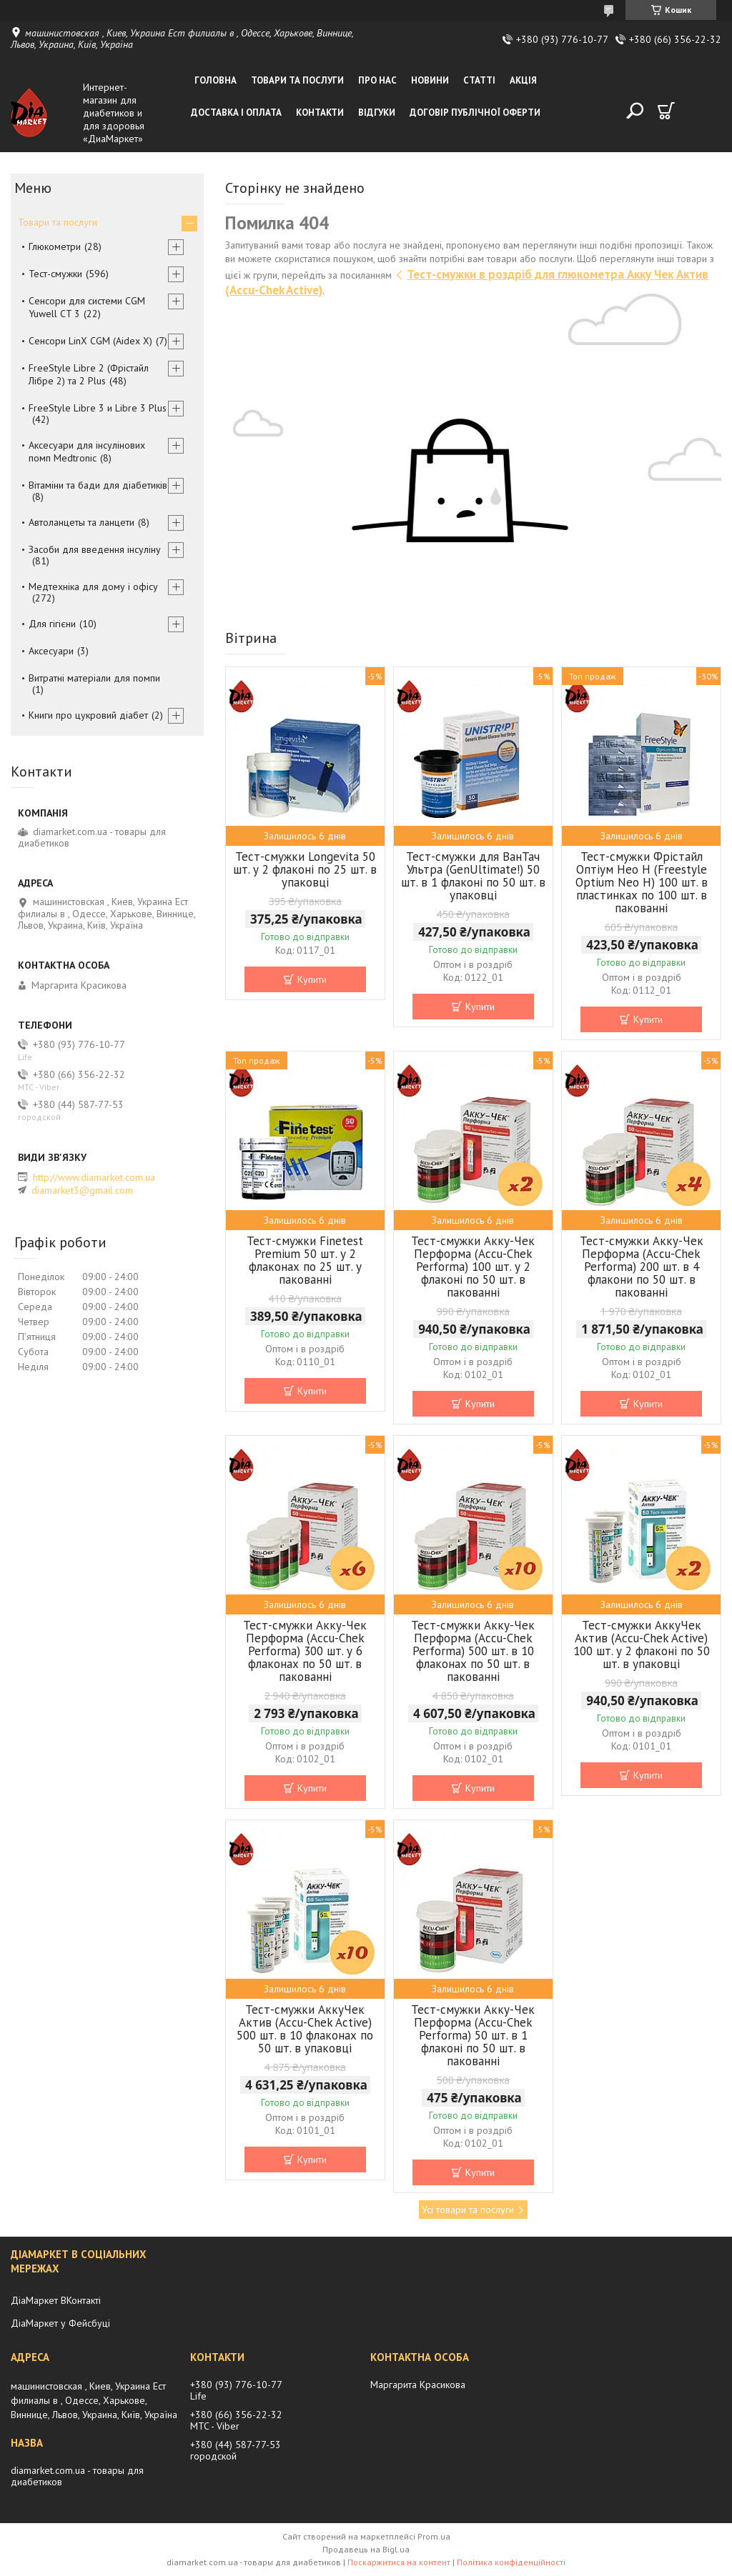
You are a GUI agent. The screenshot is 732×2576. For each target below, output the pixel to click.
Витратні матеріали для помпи (94, 678)
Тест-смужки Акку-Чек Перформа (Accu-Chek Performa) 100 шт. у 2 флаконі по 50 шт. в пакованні (473, 1266)
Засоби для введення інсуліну (95, 549)
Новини (430, 80)
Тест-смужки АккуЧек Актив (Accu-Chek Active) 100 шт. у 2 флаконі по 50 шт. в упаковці (641, 1644)
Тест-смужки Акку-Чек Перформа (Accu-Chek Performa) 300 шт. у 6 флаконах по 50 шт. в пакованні (305, 1651)
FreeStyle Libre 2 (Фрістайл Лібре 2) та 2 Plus (89, 374)
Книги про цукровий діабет (88, 715)
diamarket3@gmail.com (82, 1190)
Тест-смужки (55, 273)
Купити (312, 979)
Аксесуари (51, 650)
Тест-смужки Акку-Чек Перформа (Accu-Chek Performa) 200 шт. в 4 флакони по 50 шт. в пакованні (641, 1266)
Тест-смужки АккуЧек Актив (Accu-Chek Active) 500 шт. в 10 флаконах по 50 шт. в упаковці (305, 2029)
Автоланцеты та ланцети (81, 522)
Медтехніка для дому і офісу (93, 586)
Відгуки (376, 112)
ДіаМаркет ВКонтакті (56, 2300)
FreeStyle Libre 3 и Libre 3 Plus (98, 407)
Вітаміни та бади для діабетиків (98, 485)
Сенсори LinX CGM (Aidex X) (90, 340)
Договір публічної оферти (475, 112)
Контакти (320, 112)
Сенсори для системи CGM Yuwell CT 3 (87, 307)
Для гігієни (52, 623)
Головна (215, 80)
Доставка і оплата (236, 112)
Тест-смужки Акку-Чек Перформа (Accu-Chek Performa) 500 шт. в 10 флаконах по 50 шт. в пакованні (473, 1651)
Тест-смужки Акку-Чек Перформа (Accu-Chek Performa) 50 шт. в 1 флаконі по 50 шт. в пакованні (473, 2035)
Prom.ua (433, 2536)
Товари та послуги (297, 80)
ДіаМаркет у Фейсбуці (60, 2323)
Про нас (377, 80)
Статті (479, 80)
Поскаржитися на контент (398, 2562)
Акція (523, 80)
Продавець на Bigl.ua (366, 2549)
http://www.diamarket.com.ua (94, 1177)
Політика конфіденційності (511, 2562)
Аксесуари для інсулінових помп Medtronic (87, 451)
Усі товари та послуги (468, 2209)
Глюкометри (55, 246)
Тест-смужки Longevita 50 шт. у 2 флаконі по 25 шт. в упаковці (305, 869)
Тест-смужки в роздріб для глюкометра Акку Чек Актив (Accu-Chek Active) (466, 282)
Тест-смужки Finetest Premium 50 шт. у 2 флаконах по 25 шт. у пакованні (305, 1260)
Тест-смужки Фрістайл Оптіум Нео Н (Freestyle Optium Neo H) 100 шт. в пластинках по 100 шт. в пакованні (641, 882)
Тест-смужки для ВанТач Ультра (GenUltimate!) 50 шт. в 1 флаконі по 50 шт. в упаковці (473, 876)
